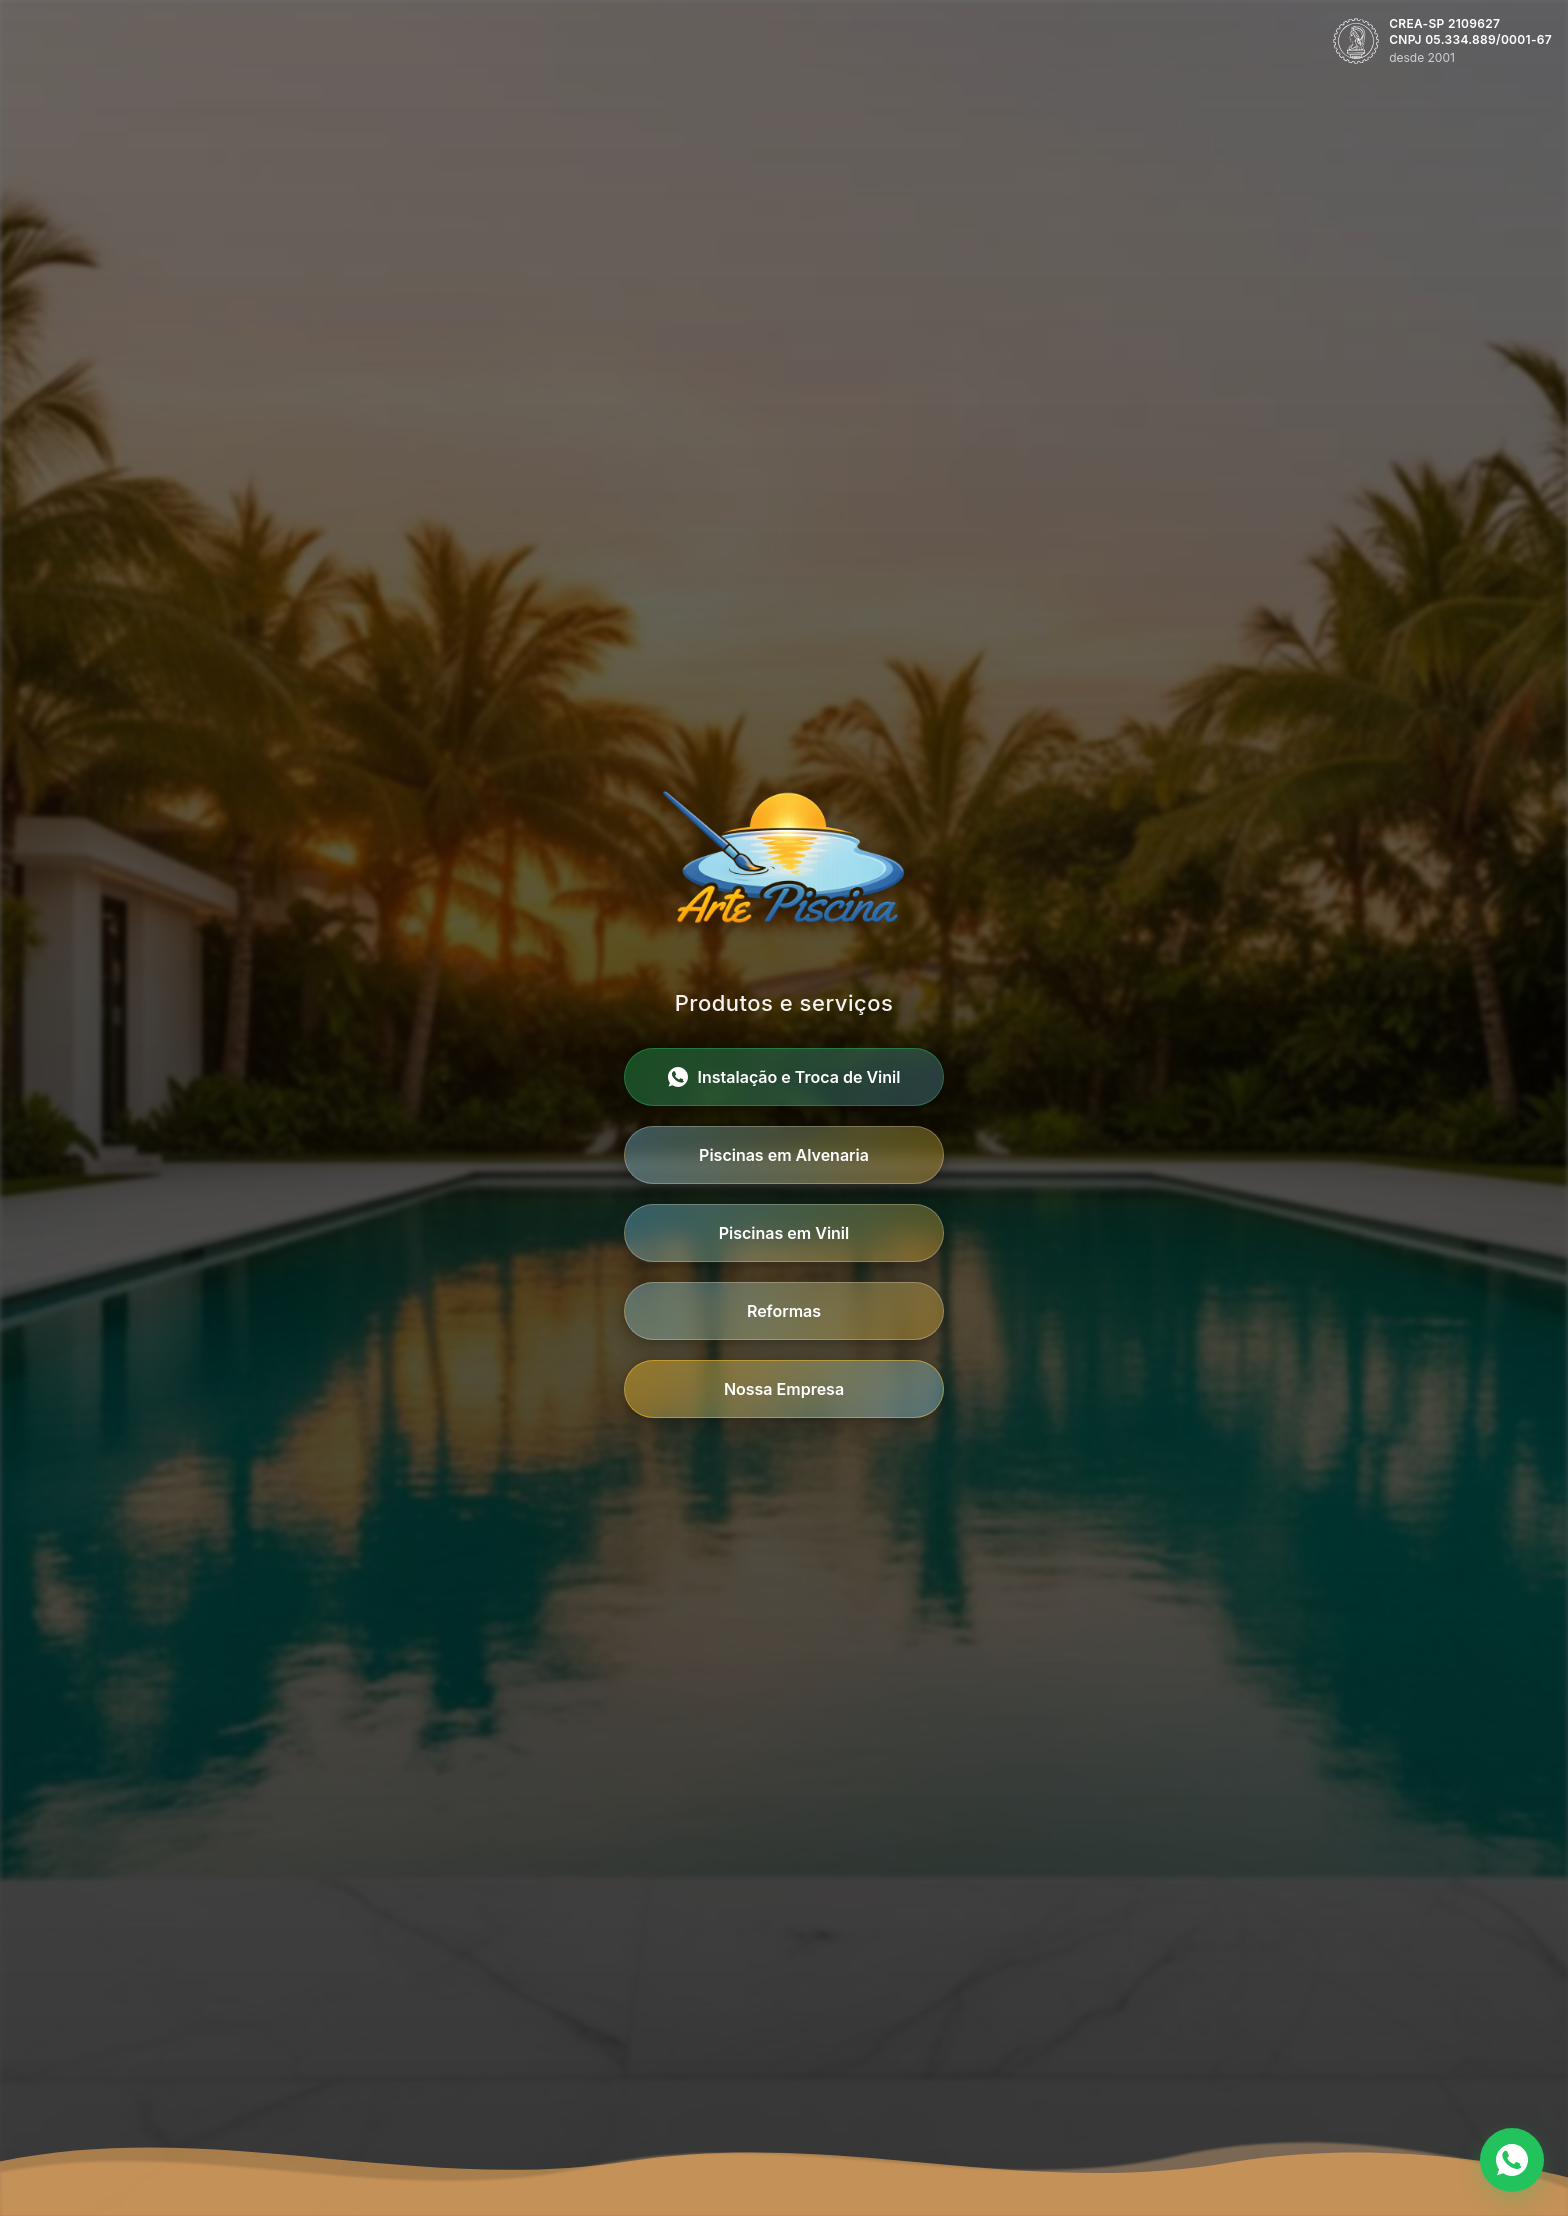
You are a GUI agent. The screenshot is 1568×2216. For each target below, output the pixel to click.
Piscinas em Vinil (784, 1233)
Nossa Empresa (784, 1389)
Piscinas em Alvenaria (784, 1155)
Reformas (784, 1311)
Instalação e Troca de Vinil (784, 1077)
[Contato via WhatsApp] (1512, 2160)
